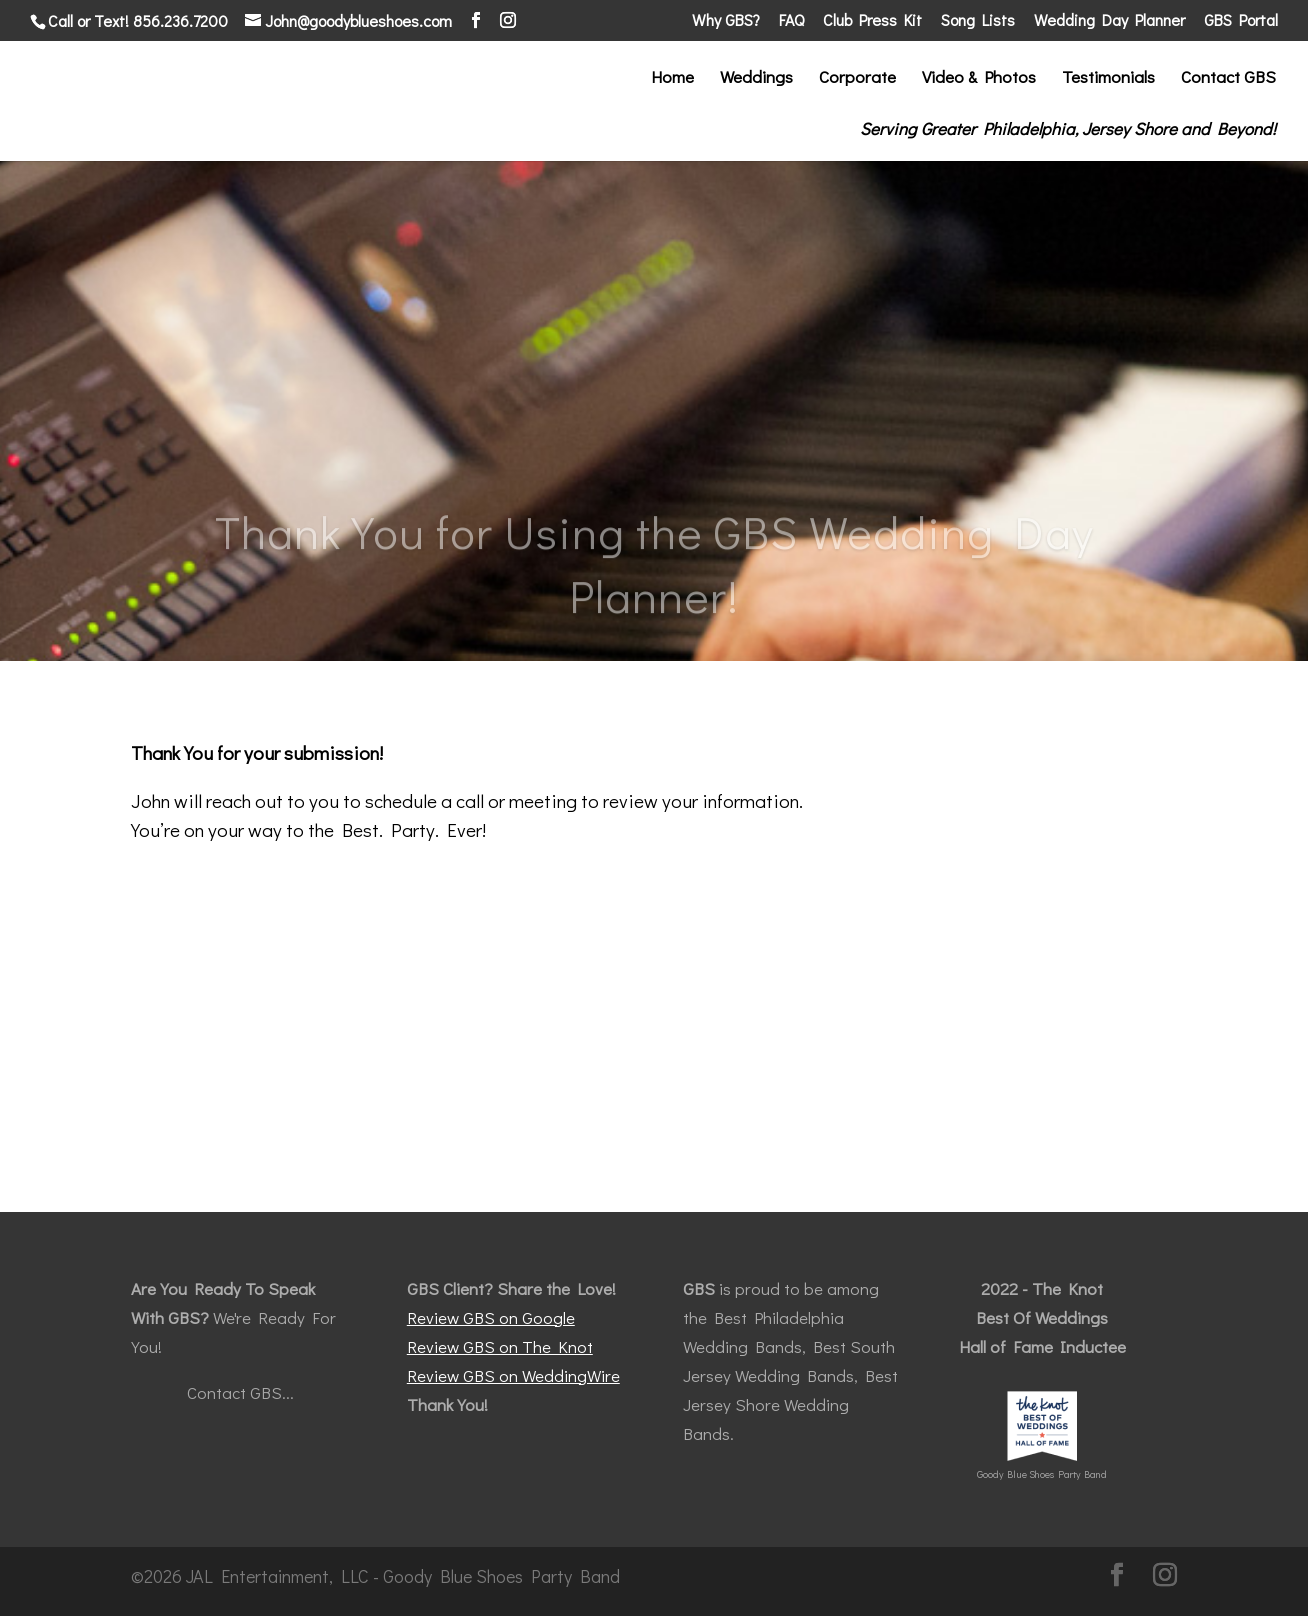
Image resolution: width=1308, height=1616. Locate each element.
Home (672, 79)
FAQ (791, 21)
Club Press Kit (872, 21)
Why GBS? (726, 21)
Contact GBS (1228, 79)
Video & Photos (979, 79)
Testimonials (1108, 79)
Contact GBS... (240, 1392)
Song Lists (978, 21)
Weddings (756, 79)
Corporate (857, 79)
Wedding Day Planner (1109, 21)
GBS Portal (1241, 21)
